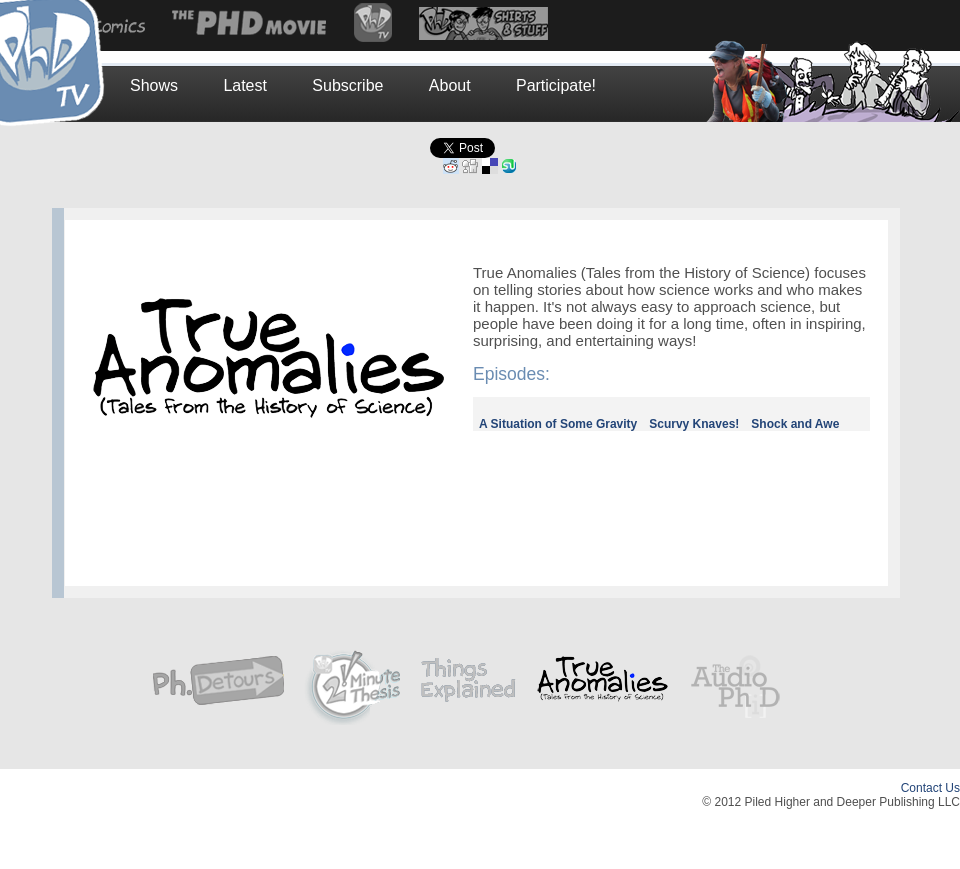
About (450, 85)
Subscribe (347, 85)
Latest (245, 85)
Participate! (556, 85)
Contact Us (930, 788)
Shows (154, 85)
